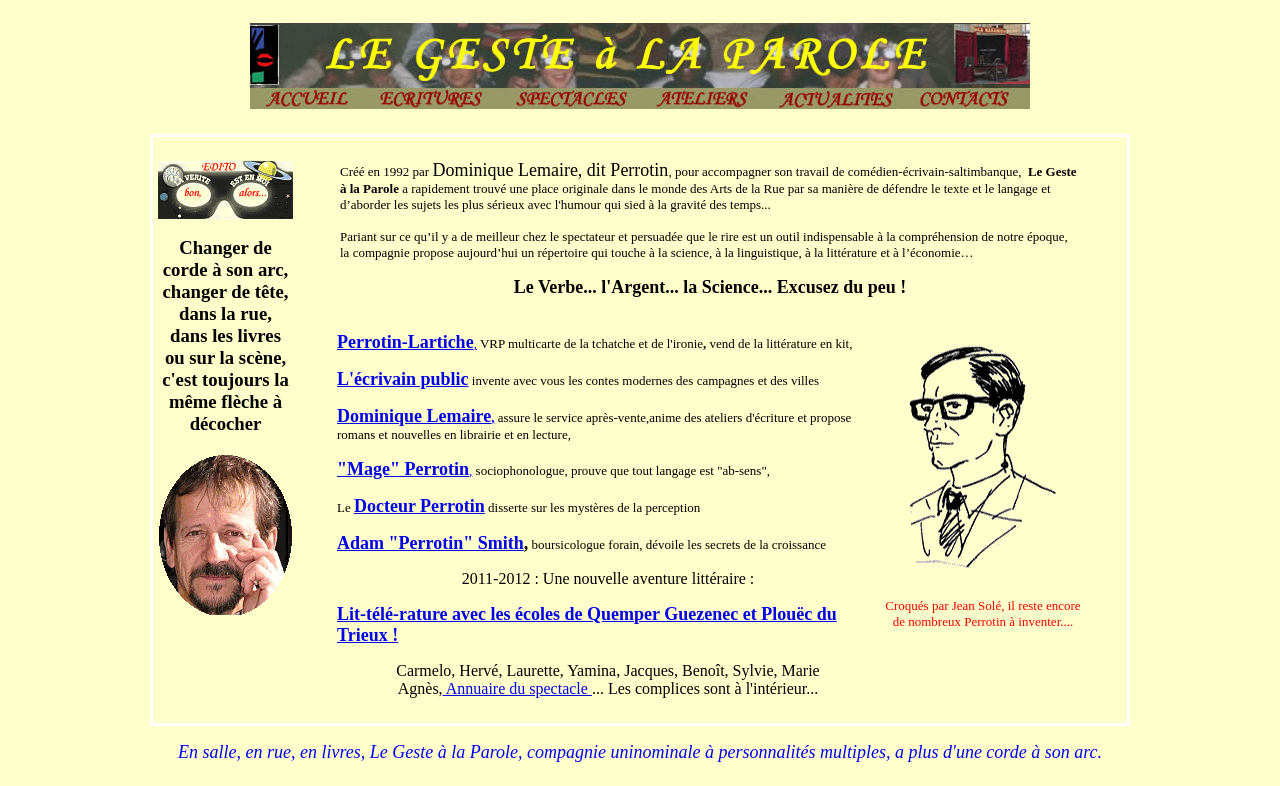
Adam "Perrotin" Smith (430, 543)
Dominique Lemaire (414, 416)
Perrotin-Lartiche (405, 342)
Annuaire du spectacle (517, 688)
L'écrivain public (403, 379)
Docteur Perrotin (419, 506)
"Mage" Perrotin (403, 469)
